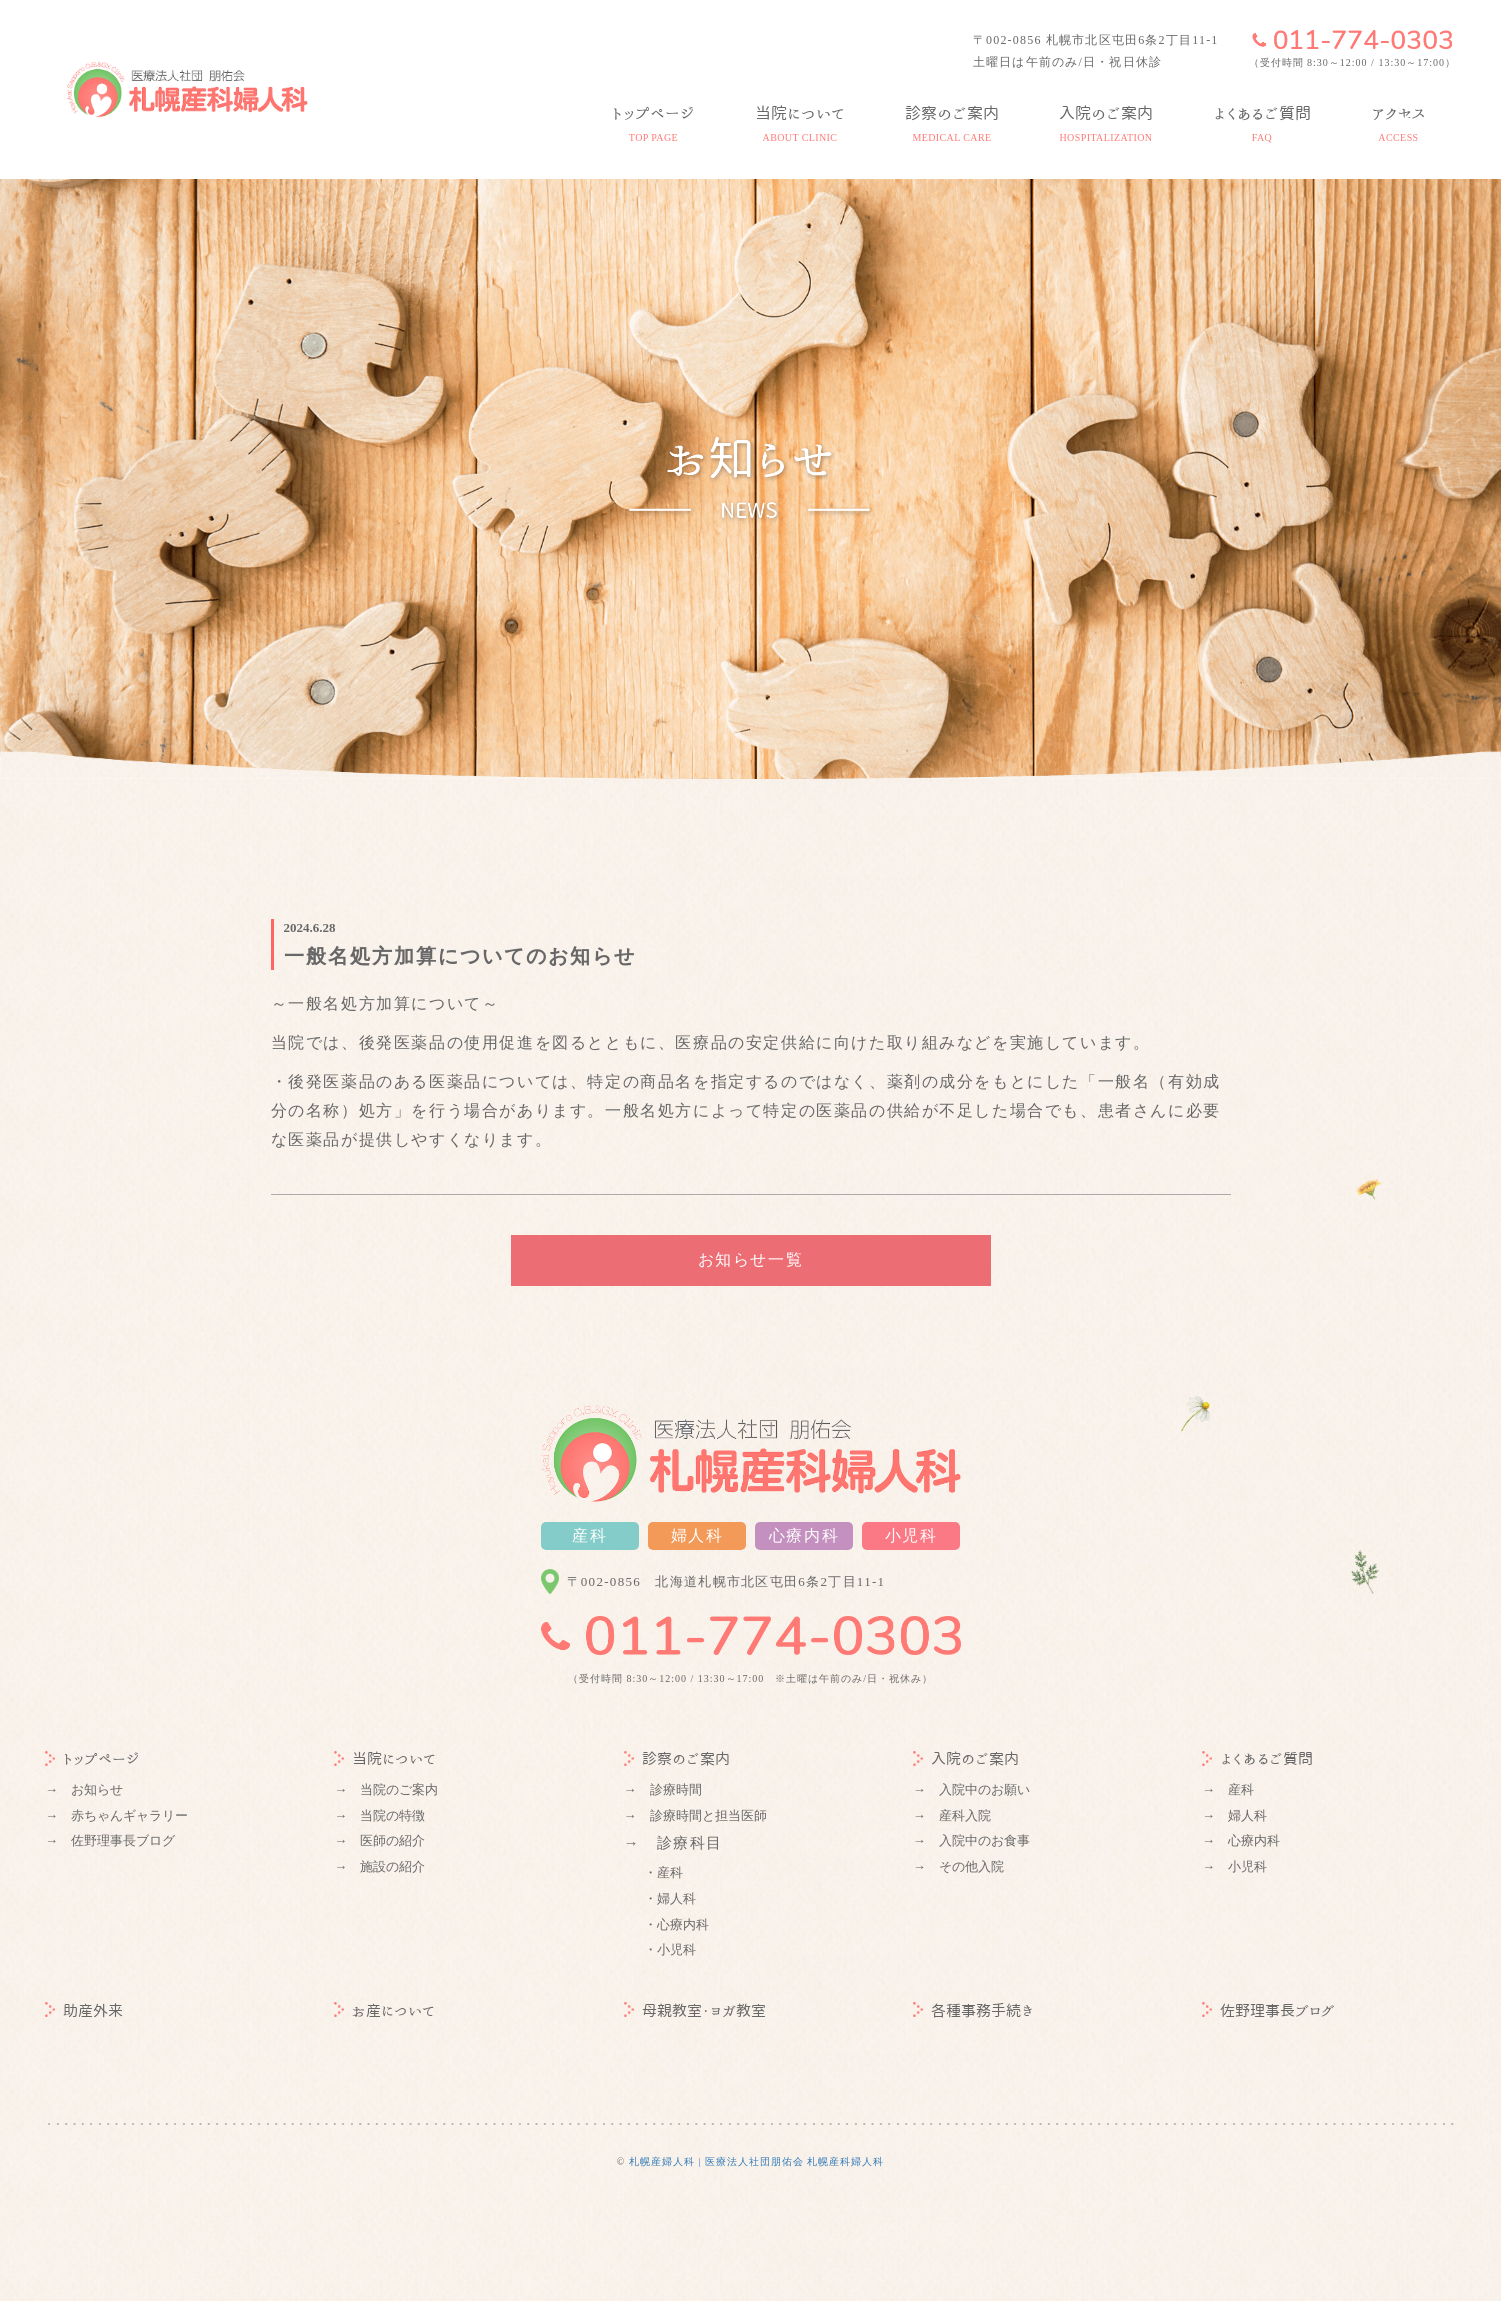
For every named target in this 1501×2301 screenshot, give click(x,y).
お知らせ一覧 (751, 1259)
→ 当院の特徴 (379, 1815)
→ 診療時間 (663, 1789)
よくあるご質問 (1257, 1758)
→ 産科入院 (952, 1815)
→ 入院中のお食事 (971, 1840)
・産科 (663, 1872)
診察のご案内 (677, 1758)
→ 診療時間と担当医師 (695, 1815)
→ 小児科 (1234, 1866)
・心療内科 (676, 1924)
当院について (385, 1758)
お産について (384, 2010)
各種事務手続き (973, 2010)
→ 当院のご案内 (386, 1789)
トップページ (92, 1758)
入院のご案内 (966, 1758)
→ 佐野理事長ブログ (110, 1840)
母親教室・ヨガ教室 (695, 2010)
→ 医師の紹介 (379, 1840)
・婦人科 (670, 1898)
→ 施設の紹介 (379, 1866)
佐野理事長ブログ (1268, 2010)
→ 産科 (1228, 1789)
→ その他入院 (958, 1866)
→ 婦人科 (1234, 1815)
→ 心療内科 (1241, 1840)
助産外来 (84, 2010)
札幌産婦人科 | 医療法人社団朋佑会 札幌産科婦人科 (757, 2161)
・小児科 (670, 1949)
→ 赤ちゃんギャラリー (116, 1815)
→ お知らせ (84, 1789)
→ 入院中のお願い (971, 1789)
